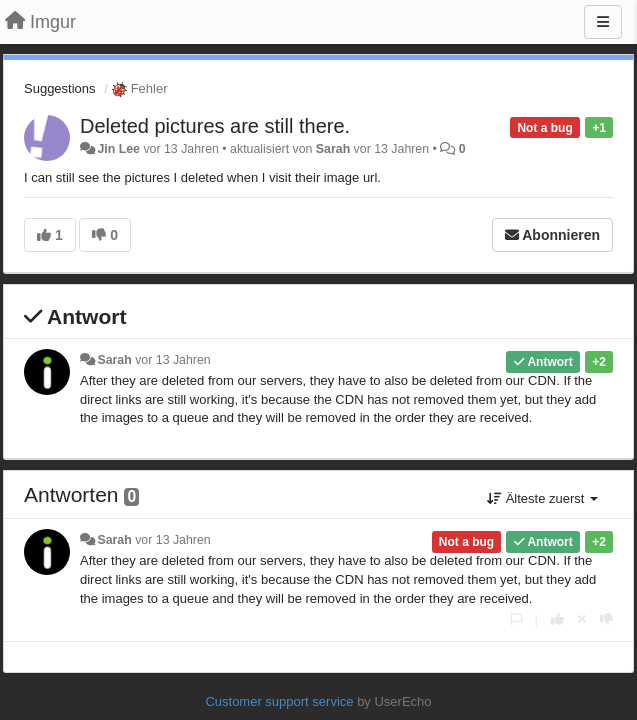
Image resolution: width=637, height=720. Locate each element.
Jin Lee (118, 149)
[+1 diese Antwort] (557, 619)
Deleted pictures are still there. (215, 126)
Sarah (333, 149)
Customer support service (279, 701)
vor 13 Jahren (172, 360)
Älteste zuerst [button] (542, 498)
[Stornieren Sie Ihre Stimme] (582, 619)
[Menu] (603, 22)
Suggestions (60, 88)
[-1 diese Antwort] (606, 619)
